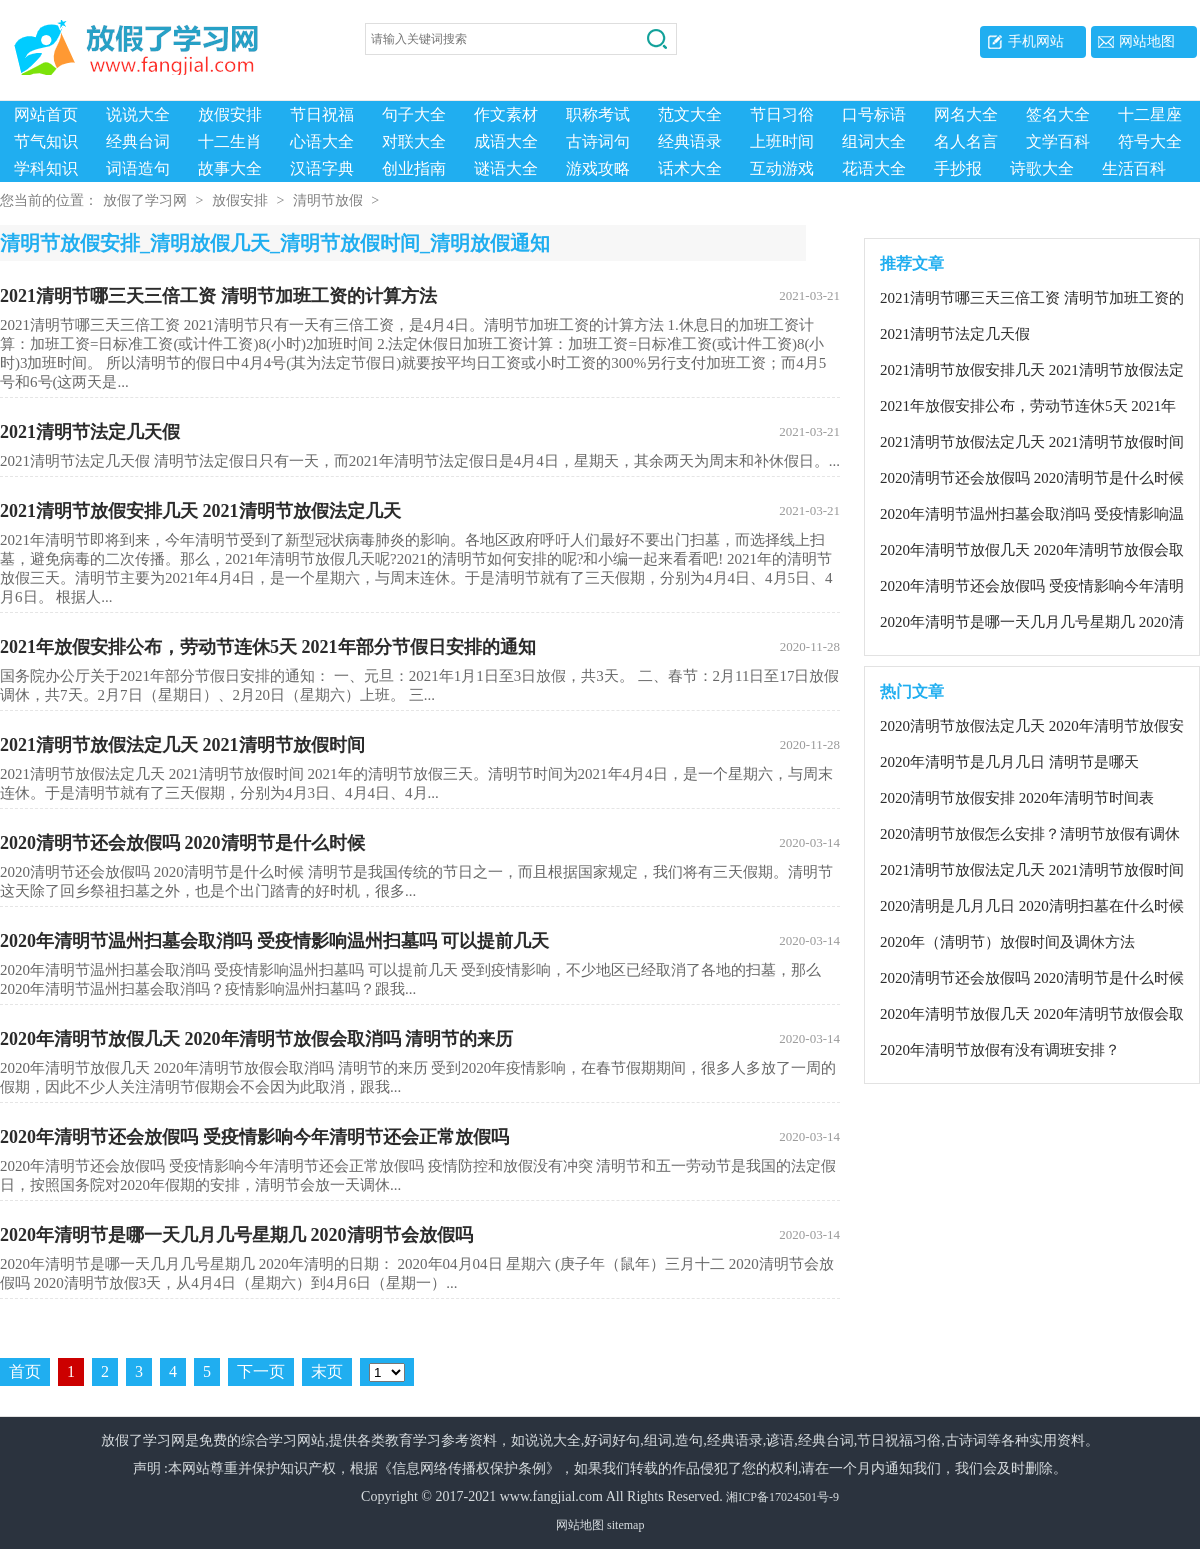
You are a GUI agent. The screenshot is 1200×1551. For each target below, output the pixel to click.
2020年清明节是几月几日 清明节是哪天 (1009, 764)
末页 (327, 1373)
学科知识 (46, 168)
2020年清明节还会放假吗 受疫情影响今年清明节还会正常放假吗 (420, 1139)
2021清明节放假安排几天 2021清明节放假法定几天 (420, 513)
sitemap (625, 1527)
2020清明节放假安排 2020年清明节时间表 (1017, 800)
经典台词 (138, 141)
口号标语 (874, 114)
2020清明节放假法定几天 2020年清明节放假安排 (1032, 729)
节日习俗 (782, 114)
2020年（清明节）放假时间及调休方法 (1007, 944)
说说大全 (138, 114)
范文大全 (690, 114)
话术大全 (690, 168)
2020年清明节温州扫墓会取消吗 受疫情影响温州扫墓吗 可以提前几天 (420, 943)
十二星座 (1150, 114)
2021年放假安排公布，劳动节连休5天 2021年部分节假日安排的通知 (420, 649)
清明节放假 (328, 202)
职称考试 (598, 114)
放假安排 (230, 114)
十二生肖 (230, 141)
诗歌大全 (1042, 168)
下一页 (261, 1373)
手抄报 (958, 168)
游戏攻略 (598, 168)
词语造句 (138, 168)
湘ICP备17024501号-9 (782, 1499)
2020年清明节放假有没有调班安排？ (1000, 1052)
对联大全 (414, 141)
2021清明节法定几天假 (420, 434)
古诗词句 (598, 141)
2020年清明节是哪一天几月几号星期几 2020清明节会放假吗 (420, 1237)
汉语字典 (322, 168)
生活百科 (1134, 168)
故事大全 (230, 168)
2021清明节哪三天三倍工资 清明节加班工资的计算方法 (420, 298)
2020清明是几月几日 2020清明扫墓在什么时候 (1032, 908)
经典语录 (690, 141)
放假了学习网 (145, 202)
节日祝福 (322, 114)
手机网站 (1036, 41)
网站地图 (1147, 41)
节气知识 (46, 141)
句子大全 (414, 114)
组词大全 (874, 141)
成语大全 (506, 141)
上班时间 (782, 141)
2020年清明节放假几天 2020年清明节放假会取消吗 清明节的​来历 (420, 1041)
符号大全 (1150, 141)
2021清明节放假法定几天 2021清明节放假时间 (420, 747)
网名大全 (966, 114)
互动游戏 (782, 168)
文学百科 (1058, 141)
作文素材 (506, 114)
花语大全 (874, 168)
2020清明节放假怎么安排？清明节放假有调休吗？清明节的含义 (1030, 837)
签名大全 (1058, 114)
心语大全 (322, 141)
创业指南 (414, 168)
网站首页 (46, 114)
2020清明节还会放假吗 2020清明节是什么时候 (420, 845)
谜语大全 (506, 168)
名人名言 (966, 141)
